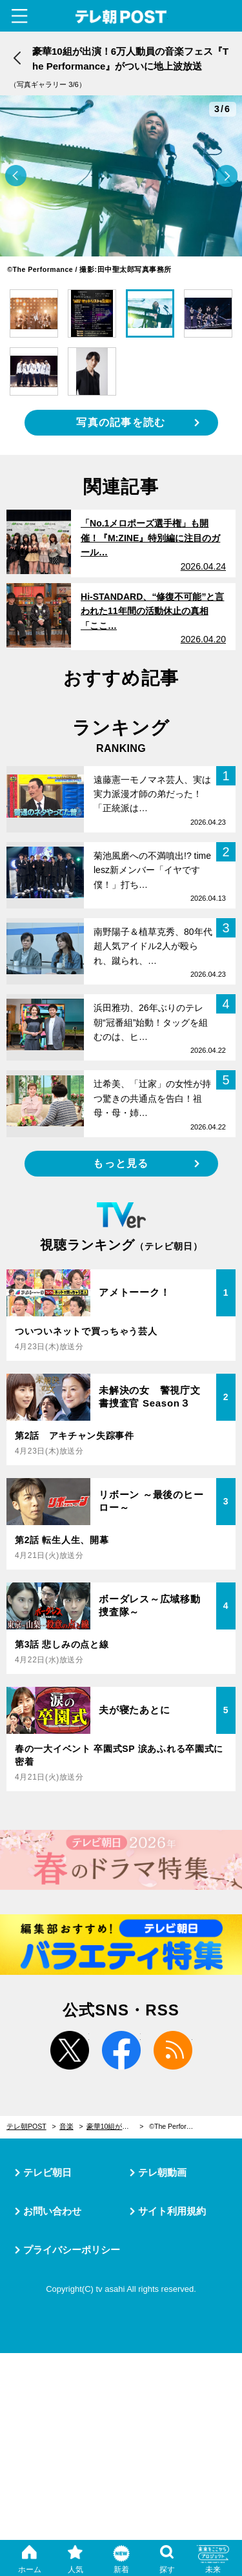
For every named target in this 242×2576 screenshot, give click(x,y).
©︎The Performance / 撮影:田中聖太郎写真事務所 (178, 2126)
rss (173, 2050)
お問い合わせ (52, 2211)
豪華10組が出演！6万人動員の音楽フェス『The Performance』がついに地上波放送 (115, 2126)
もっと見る (120, 1163)
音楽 (66, 2126)
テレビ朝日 (47, 2172)
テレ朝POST (121, 17)
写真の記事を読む (120, 422)
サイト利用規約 (172, 2211)
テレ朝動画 (162, 2172)
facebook (121, 2050)
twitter (69, 2050)
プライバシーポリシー (71, 2249)
